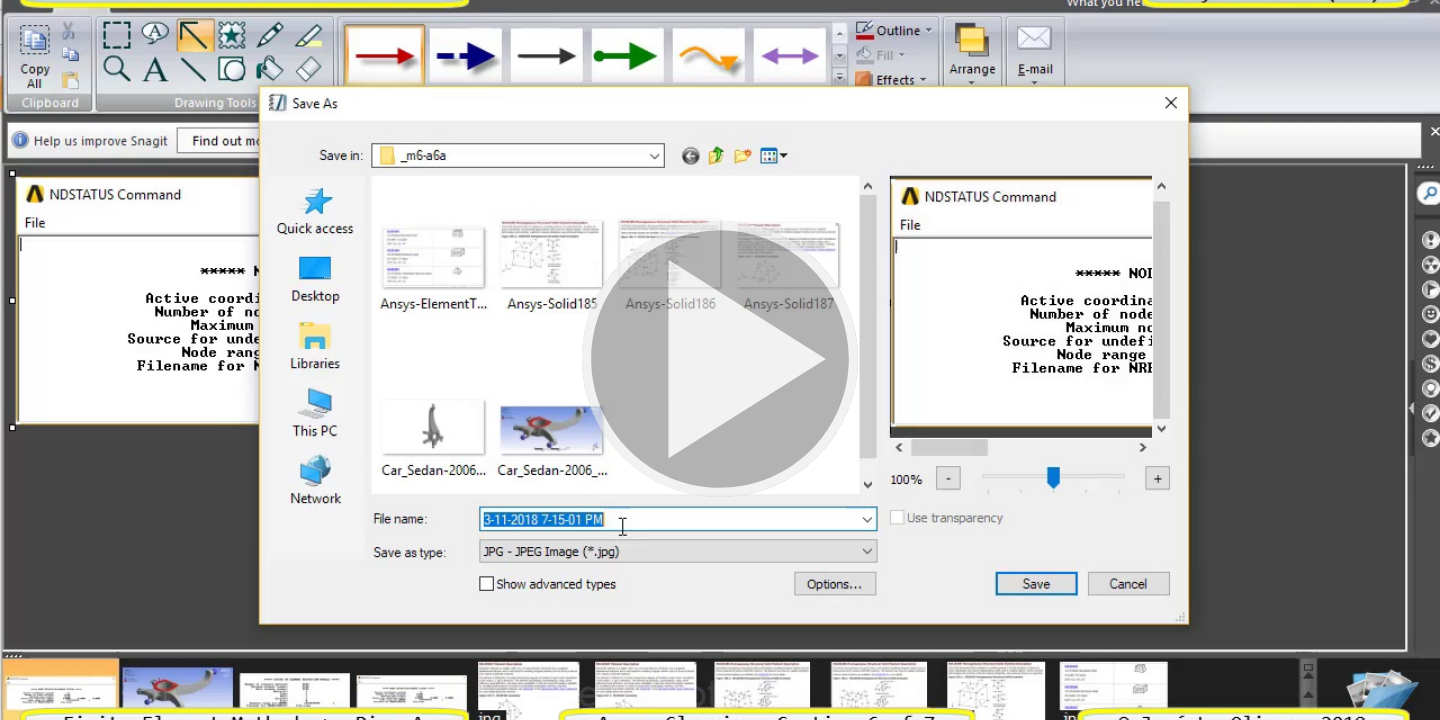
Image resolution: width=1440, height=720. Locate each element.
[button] (720, 360)
